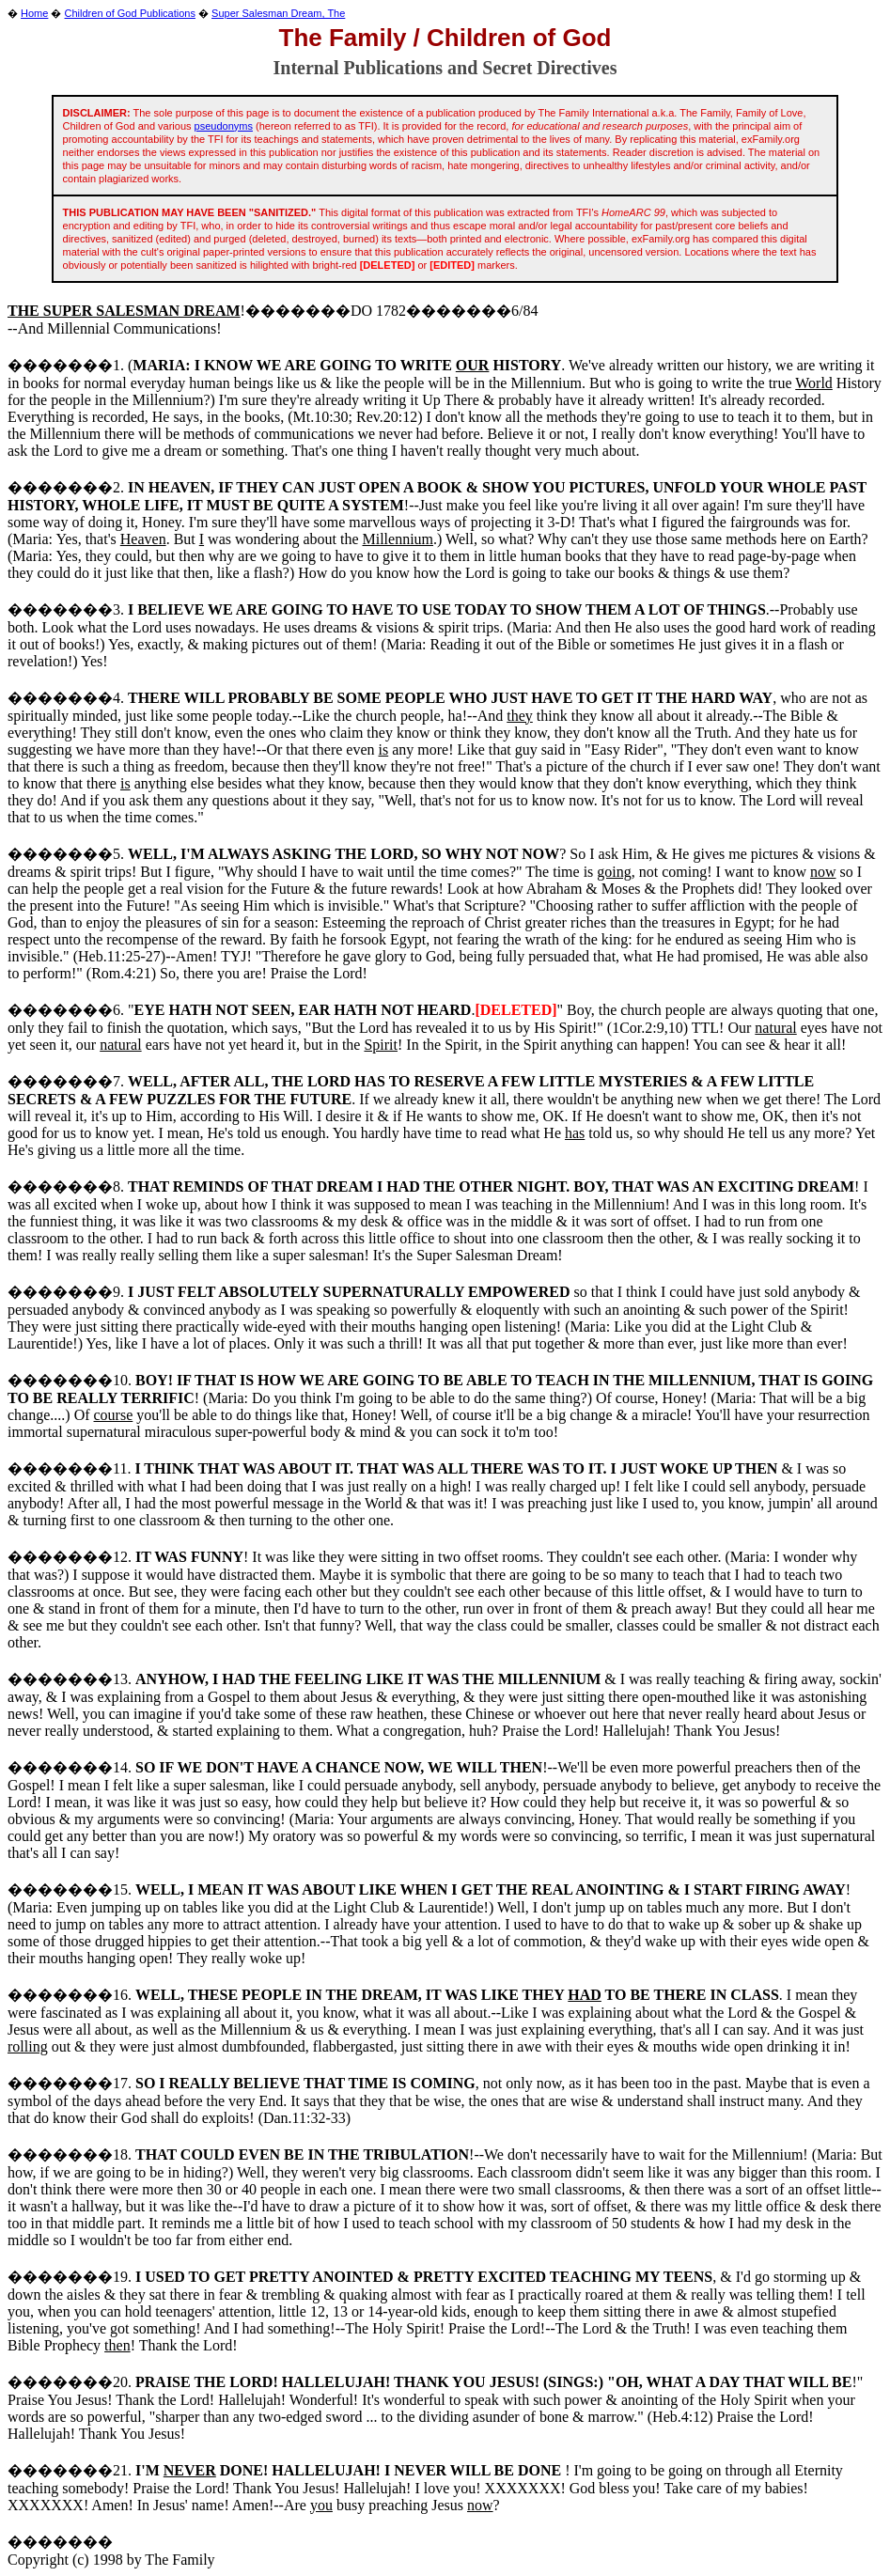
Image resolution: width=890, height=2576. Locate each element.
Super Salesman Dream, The (278, 13)
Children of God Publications (130, 13)
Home (34, 13)
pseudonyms (224, 126)
